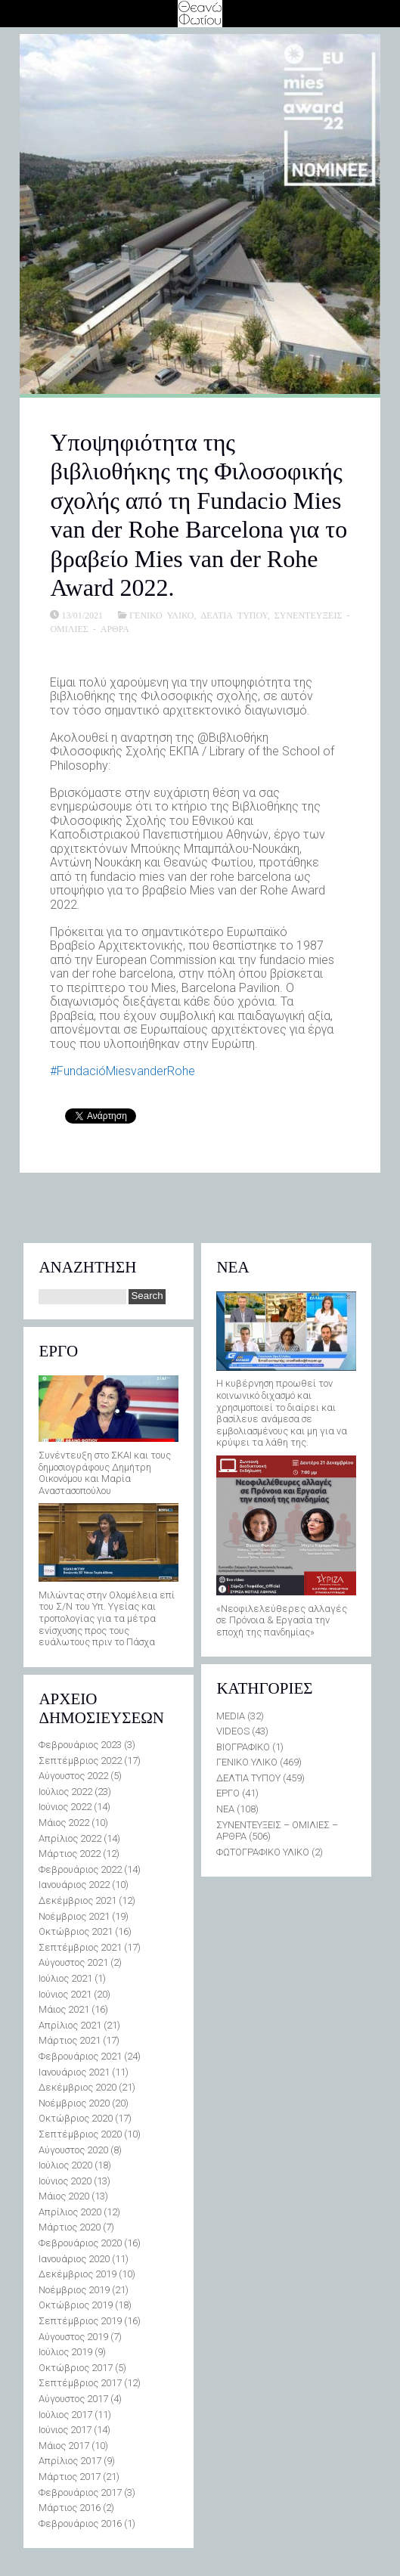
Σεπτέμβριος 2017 (80, 2382)
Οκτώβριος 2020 (76, 2118)
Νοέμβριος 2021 (74, 1916)
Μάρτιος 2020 (70, 2227)
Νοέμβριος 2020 (74, 2103)
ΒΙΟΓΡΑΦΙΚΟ (243, 1747)
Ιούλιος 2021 (65, 1978)
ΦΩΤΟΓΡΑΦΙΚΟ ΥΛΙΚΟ (262, 1852)
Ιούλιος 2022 (65, 1791)
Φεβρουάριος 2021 (80, 2056)
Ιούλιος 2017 (65, 2414)
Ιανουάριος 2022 (74, 1884)
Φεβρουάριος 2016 (80, 2523)
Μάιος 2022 (64, 1822)
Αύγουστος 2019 (73, 2336)
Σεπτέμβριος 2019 (80, 2320)
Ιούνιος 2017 (65, 2429)
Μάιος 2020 (64, 2196)
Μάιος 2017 (64, 2445)
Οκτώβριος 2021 (76, 1931)
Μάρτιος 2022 (70, 1853)
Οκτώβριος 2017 (76, 2367)
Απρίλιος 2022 (70, 1838)
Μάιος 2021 (64, 2009)
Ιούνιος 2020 (65, 2181)
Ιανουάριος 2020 (74, 2258)
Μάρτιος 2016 (70, 2507)
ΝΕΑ (225, 1809)
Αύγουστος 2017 (73, 2398)
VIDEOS (233, 1731)
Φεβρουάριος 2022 (80, 1869)
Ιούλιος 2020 (65, 2165)
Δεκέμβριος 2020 (77, 2087)
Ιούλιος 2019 (65, 2351)
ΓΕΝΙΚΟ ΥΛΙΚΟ (161, 614)
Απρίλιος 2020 (70, 2212)
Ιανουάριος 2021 (74, 2072)
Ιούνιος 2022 (65, 1806)
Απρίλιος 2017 (70, 2460)
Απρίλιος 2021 (70, 2025)
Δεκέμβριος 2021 (77, 1900)
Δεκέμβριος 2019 (77, 2274)
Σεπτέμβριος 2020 (80, 2134)
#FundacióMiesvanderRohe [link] (122, 1071)
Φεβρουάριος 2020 (80, 2243)
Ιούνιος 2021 (65, 1994)
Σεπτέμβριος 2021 (80, 1947)
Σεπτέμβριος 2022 (80, 1760)
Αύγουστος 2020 (73, 2150)
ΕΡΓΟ (228, 1793)
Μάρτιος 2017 (70, 2476)
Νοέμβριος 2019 (74, 2289)
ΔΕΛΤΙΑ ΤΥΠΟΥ (233, 614)
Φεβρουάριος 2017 (80, 2492)
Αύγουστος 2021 (73, 1962)
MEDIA (230, 1716)
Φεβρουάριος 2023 (80, 1744)
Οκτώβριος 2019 (76, 2305)
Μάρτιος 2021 (70, 2040)
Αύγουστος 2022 (73, 1775)
